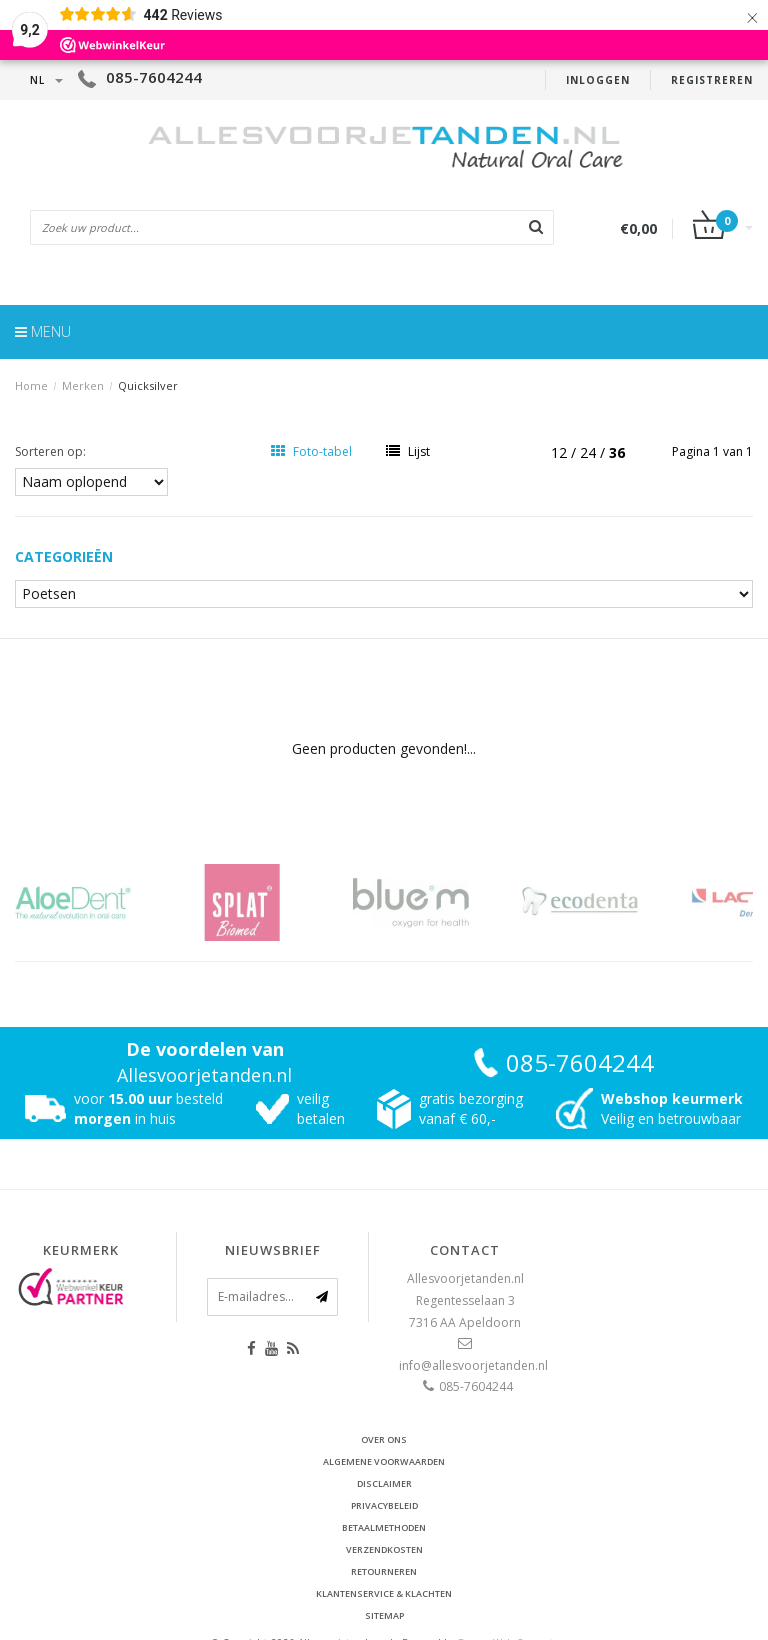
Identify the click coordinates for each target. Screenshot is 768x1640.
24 (590, 452)
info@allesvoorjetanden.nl (473, 1365)
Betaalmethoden (384, 1527)
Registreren (712, 80)
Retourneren (384, 1571)
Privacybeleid (384, 1505)
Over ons (384, 1439)
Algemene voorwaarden (384, 1461)
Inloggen (598, 80)
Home (31, 385)
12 (561, 452)
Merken (83, 385)
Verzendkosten (384, 1549)
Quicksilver (148, 385)
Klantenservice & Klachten (384, 1593)
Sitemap (384, 1615)
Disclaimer (384, 1483)
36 (617, 452)
